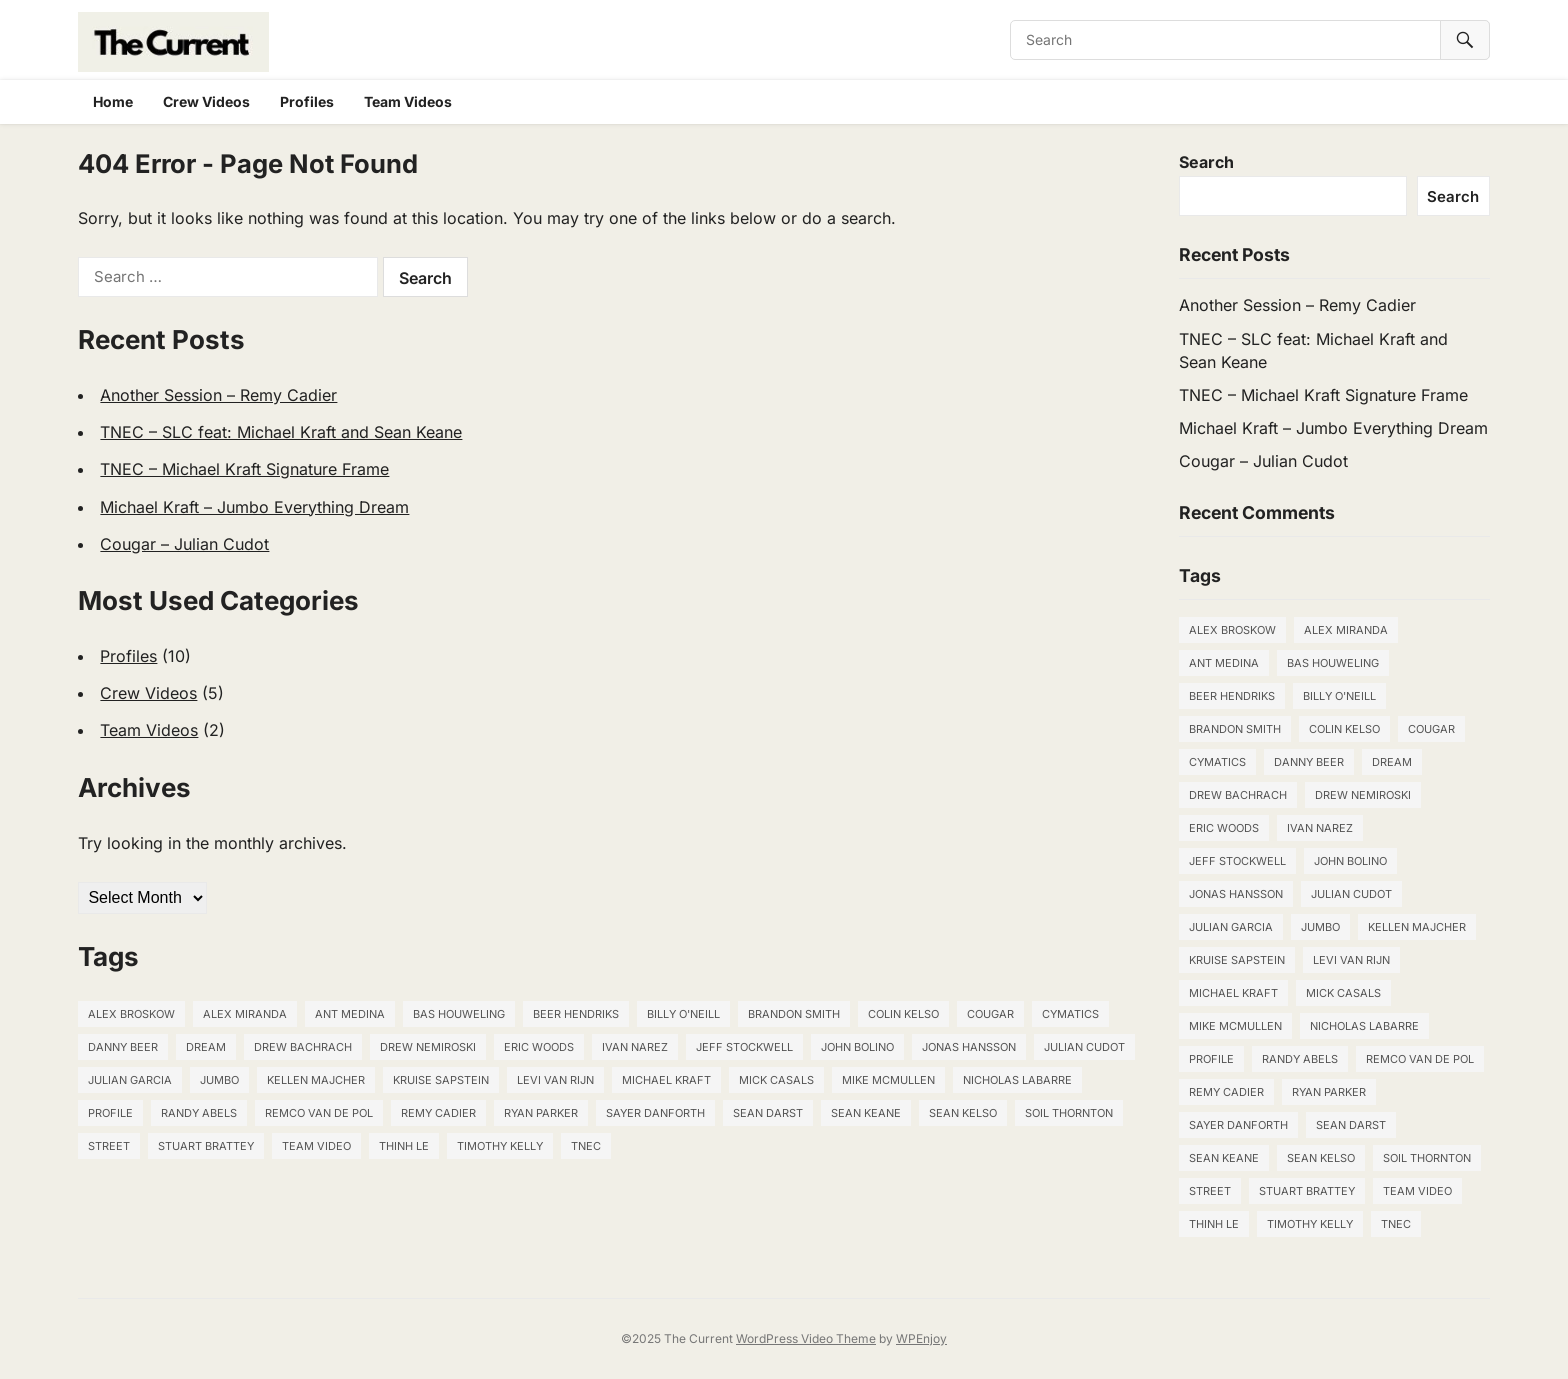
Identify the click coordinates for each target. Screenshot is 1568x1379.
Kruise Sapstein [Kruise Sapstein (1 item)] (441, 1080)
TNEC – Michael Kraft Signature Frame (244, 469)
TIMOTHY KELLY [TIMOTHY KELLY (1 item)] (500, 1146)
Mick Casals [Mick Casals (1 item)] (776, 1080)
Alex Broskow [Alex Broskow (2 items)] (131, 1014)
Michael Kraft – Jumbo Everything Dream (254, 507)
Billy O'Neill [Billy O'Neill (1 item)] (683, 1014)
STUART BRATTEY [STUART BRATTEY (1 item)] (206, 1146)
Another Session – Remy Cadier (218, 395)
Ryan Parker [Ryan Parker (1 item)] (541, 1113)
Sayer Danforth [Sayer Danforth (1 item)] (655, 1113)
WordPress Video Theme (806, 1338)
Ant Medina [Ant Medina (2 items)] (350, 1014)
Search (1206, 162)
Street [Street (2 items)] (109, 1146)
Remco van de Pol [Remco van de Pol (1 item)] (319, 1113)
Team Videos (408, 101)
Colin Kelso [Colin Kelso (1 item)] (903, 1014)
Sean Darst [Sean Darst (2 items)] (768, 1113)
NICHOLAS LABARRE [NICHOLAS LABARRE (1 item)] (1017, 1080)
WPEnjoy (921, 1338)
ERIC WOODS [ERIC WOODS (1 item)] (539, 1047)
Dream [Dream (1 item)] (206, 1047)
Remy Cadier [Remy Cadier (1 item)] (438, 1113)
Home (113, 101)
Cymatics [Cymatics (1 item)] (1070, 1014)
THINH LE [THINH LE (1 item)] (404, 1146)
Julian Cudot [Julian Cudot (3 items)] (1084, 1047)
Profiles (307, 101)
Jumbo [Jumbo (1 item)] (219, 1080)
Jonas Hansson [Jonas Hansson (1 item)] (969, 1047)
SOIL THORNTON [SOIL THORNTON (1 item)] (1069, 1113)
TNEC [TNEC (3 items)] (586, 1146)
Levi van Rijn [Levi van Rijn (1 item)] (555, 1080)
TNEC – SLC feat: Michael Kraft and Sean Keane (281, 432)
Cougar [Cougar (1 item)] (990, 1014)
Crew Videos (206, 101)
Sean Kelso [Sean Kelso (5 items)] (963, 1113)
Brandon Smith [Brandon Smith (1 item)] (794, 1014)
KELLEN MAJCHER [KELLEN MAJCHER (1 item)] (316, 1080)
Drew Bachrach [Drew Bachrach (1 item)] (303, 1047)
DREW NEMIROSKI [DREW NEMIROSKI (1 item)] (428, 1047)
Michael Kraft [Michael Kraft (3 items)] (666, 1080)
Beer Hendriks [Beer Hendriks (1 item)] (576, 1014)
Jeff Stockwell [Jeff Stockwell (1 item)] (744, 1047)
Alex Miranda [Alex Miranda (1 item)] (245, 1014)
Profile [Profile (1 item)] (110, 1113)
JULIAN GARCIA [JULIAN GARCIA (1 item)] (130, 1080)
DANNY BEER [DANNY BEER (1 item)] (123, 1047)
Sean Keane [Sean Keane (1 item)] (866, 1113)
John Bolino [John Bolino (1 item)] (857, 1047)
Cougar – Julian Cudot (184, 544)
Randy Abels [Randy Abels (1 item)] (199, 1113)
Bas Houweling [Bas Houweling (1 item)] (459, 1014)
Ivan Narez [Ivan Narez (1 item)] (635, 1047)
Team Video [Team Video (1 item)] (316, 1146)
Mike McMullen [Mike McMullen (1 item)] (888, 1080)
